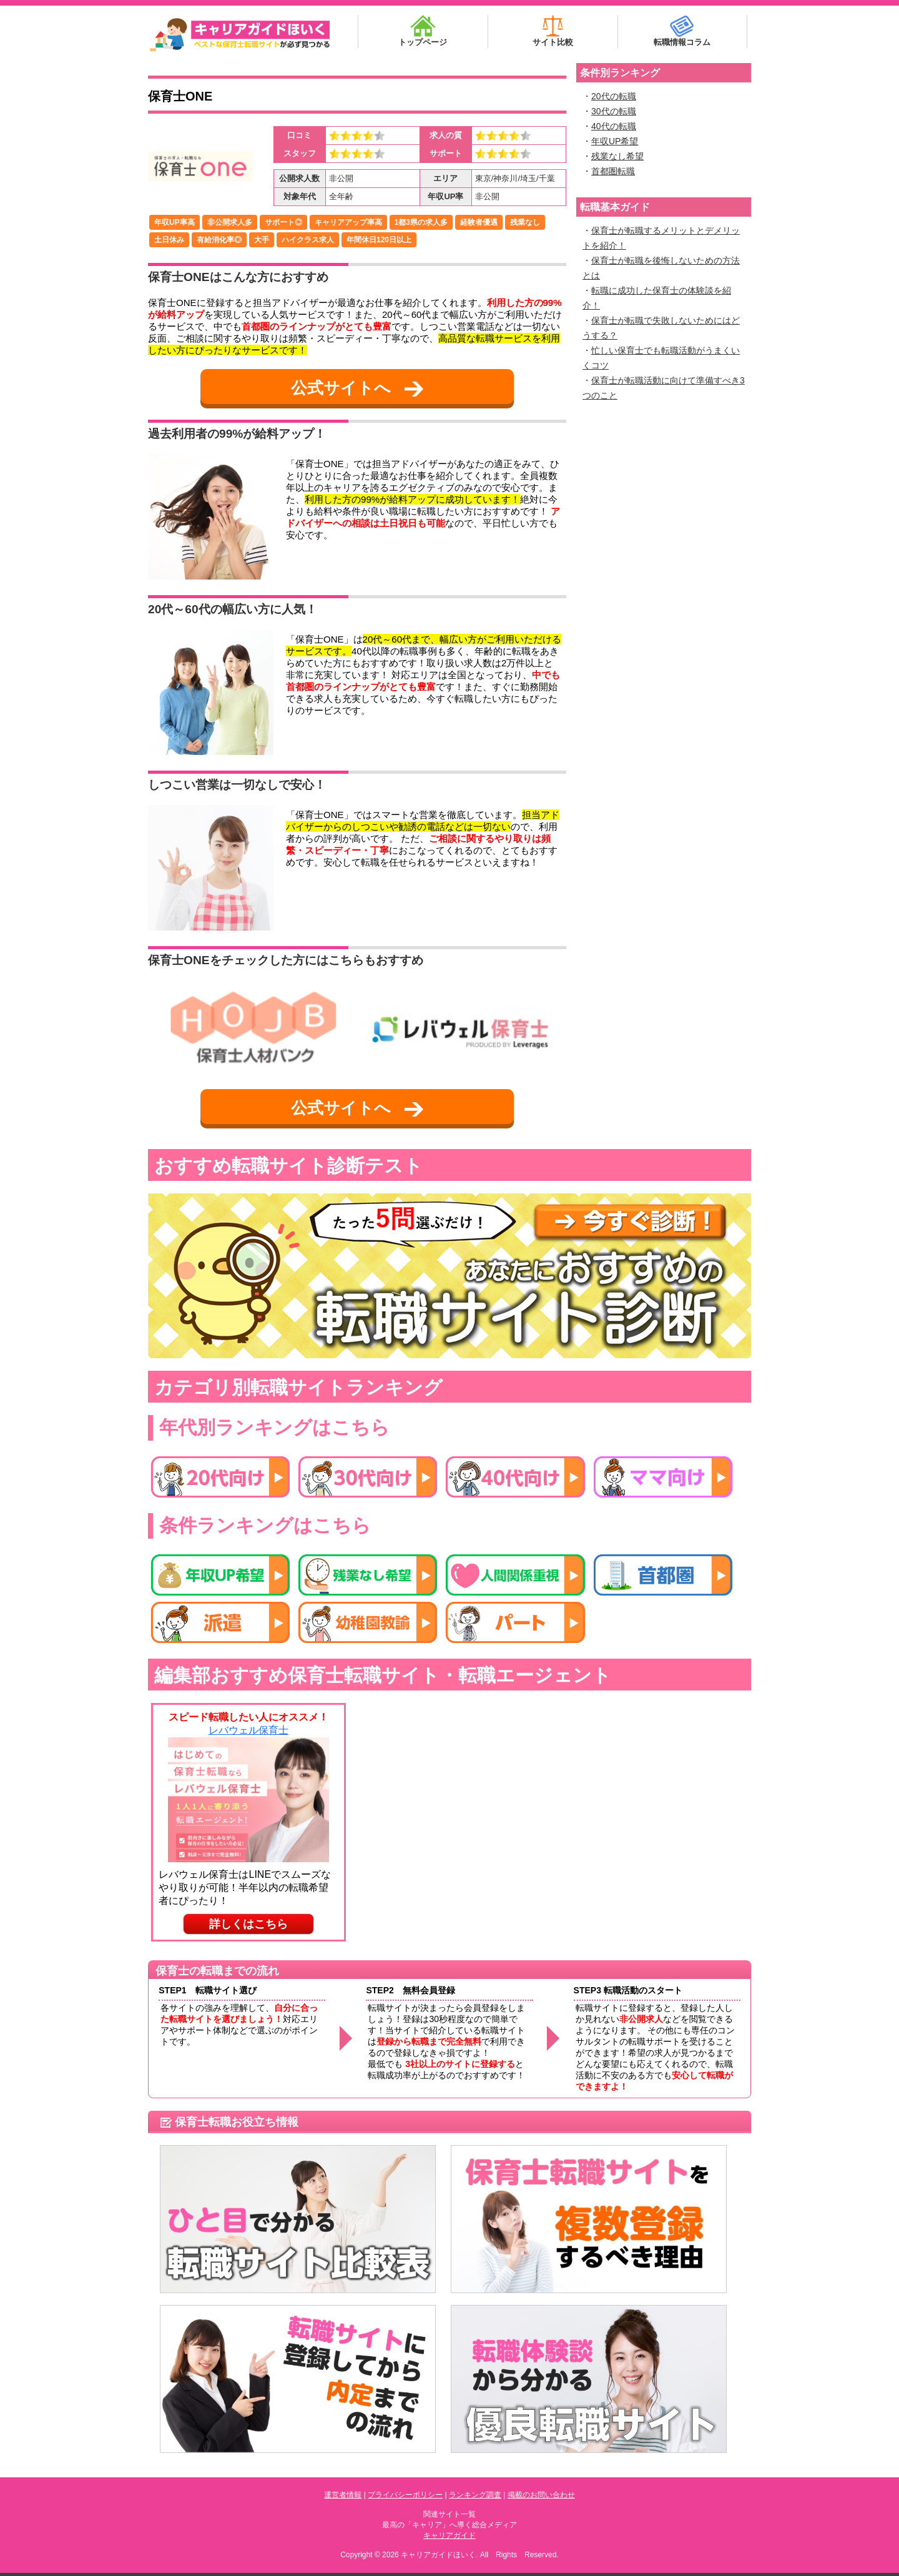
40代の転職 (613, 126)
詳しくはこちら (248, 1924)
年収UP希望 (614, 141)
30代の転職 (613, 111)
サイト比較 (553, 31)
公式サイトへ (357, 387)
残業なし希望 (617, 156)
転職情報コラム (682, 31)
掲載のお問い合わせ (541, 2494)
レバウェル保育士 (248, 1730)
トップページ (422, 31)
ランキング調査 (475, 2494)
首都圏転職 (613, 171)
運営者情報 (342, 2494)
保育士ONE (180, 96)
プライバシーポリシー (405, 2494)
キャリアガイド (449, 2535)
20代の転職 (613, 96)
